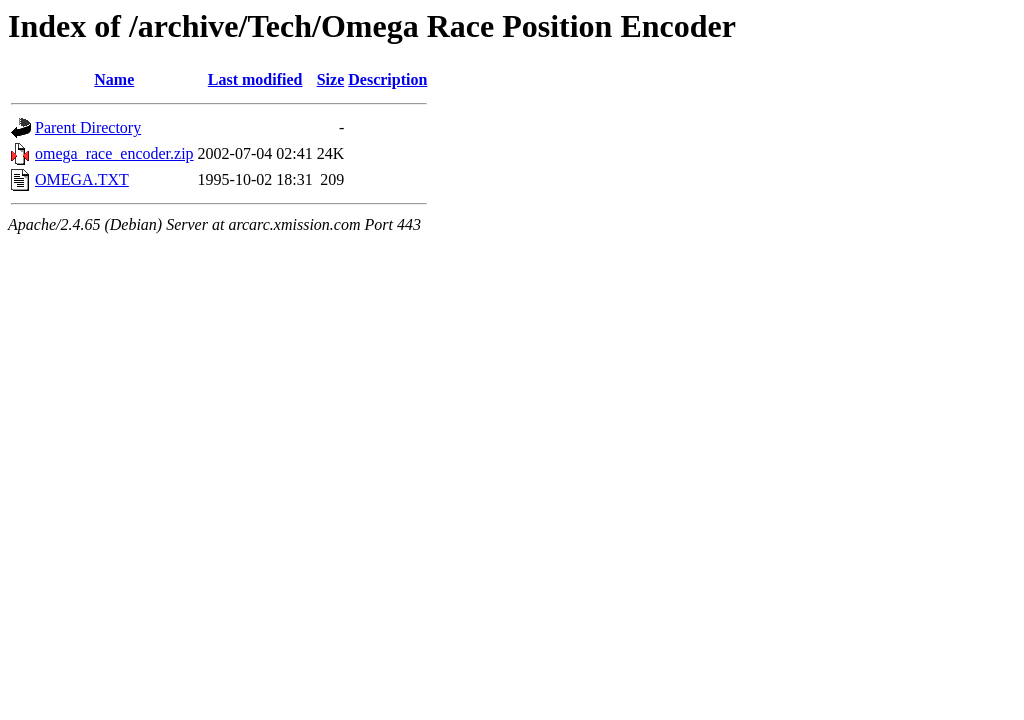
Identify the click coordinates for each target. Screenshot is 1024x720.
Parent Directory (88, 127)
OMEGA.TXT (82, 179)
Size (331, 79)
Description (387, 79)
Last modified (255, 79)
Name (114, 79)
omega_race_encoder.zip (114, 153)
